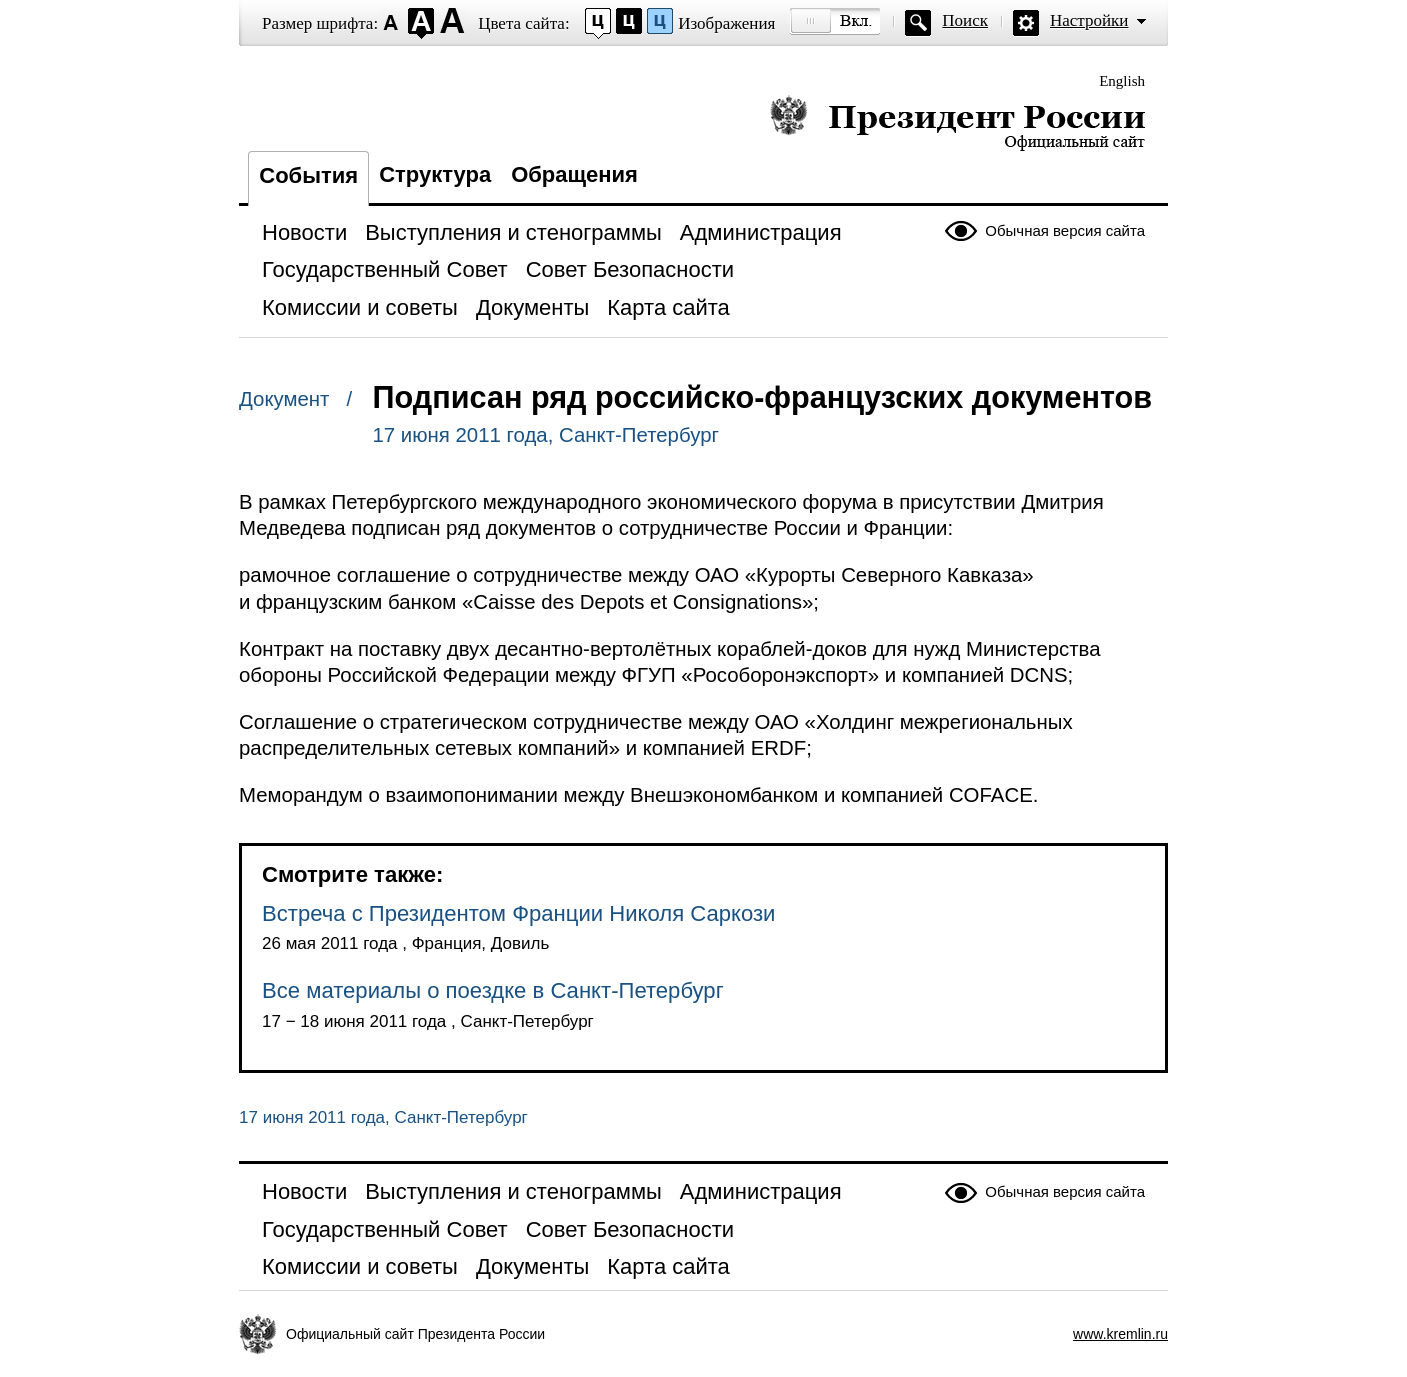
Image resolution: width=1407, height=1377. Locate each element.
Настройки (1089, 20)
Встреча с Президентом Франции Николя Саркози (518, 913)
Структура (435, 174)
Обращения (574, 174)
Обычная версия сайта (1065, 230)
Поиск (965, 20)
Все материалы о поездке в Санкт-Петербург (493, 990)
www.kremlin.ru (1120, 1334)
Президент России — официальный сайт (957, 122)
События (308, 175)
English (1122, 81)
